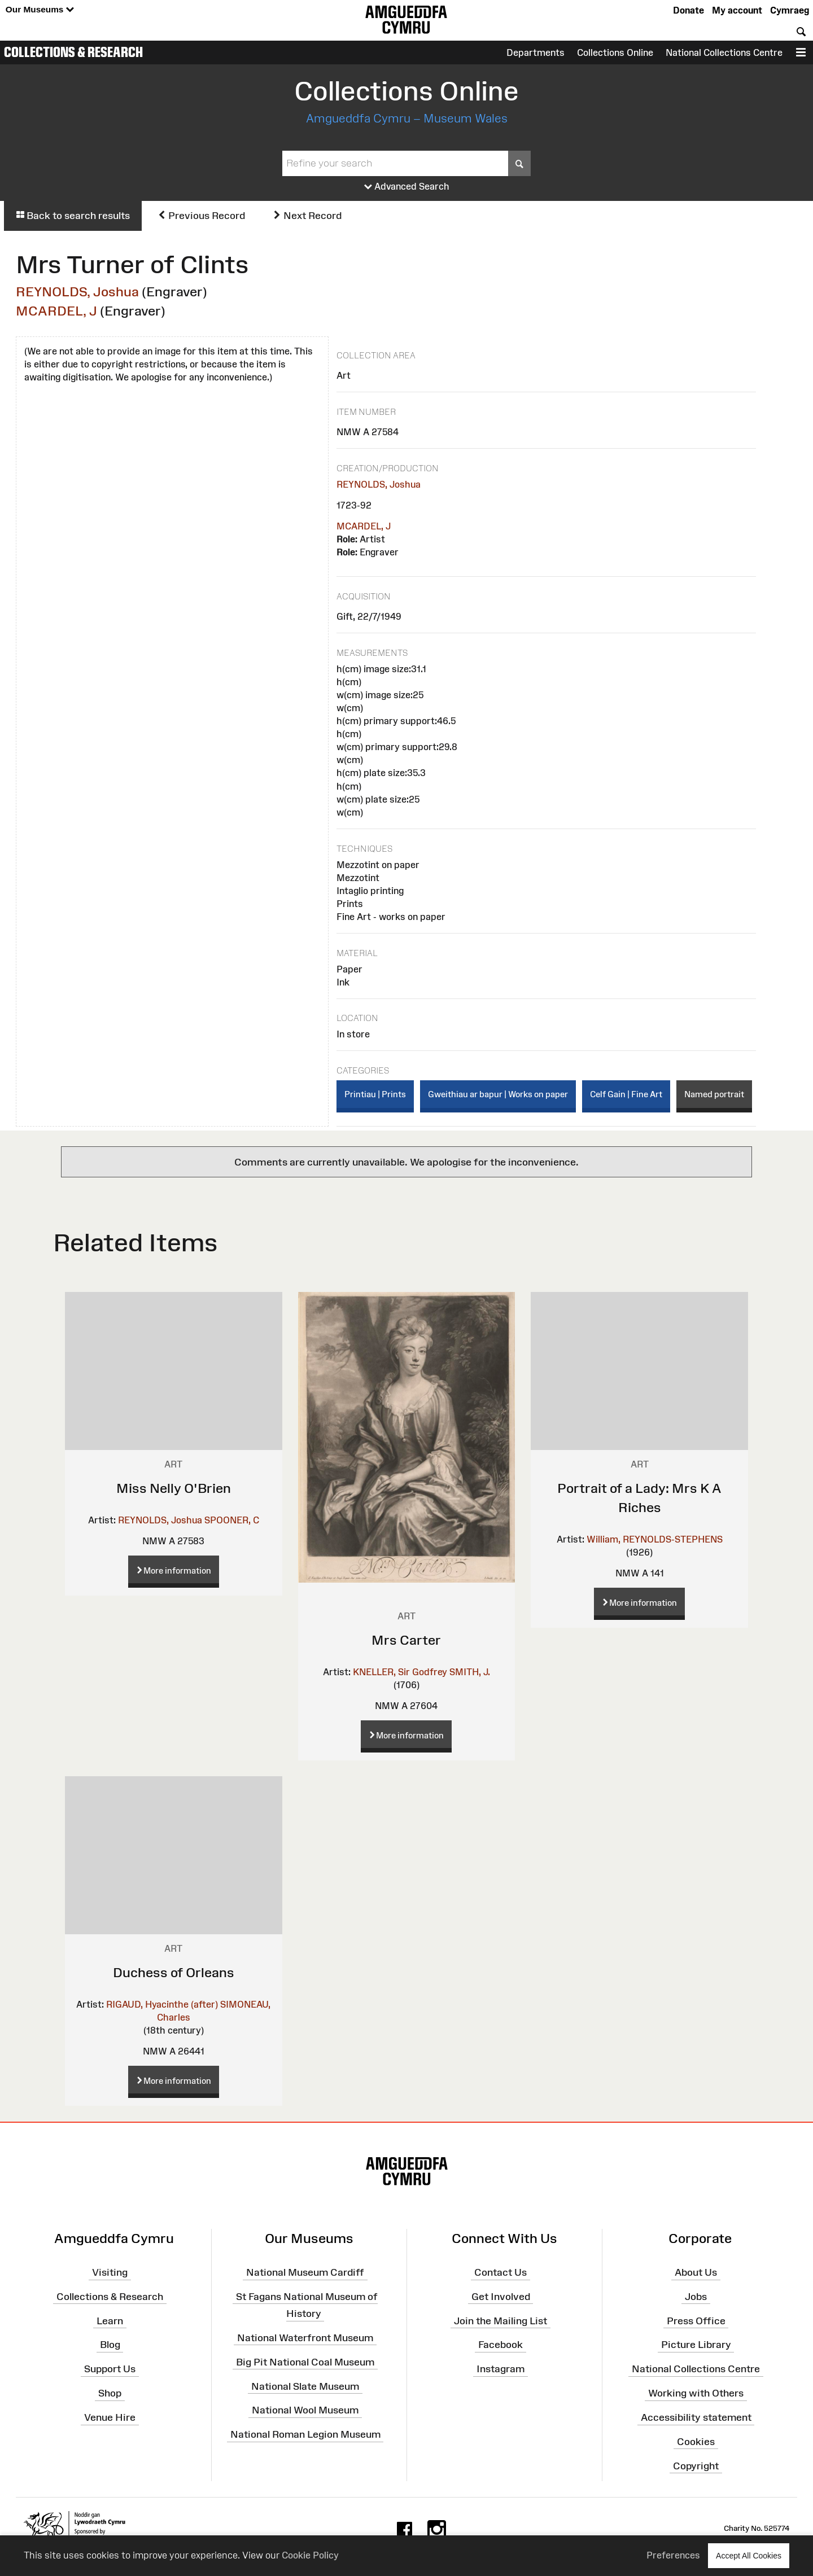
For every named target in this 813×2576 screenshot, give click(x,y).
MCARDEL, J (56, 310)
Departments (535, 52)
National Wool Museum (305, 2410)
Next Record (307, 215)
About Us (696, 2272)
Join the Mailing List (500, 2320)
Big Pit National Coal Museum (305, 2361)
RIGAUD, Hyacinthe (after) (162, 2004)
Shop (109, 2393)
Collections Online (615, 52)
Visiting (110, 2272)
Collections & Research (73, 51)
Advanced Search (406, 186)
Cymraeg (789, 10)
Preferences (673, 2555)
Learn (110, 2320)
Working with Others (696, 2393)
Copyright (696, 2465)
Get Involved (500, 2296)
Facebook (500, 2344)
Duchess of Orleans (173, 1972)
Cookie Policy (310, 2555)
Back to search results (73, 215)
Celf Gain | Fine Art (626, 1094)
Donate (688, 10)
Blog (110, 2344)
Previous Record (201, 215)
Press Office (696, 2320)
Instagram (500, 2369)
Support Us (110, 2369)
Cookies (696, 2441)
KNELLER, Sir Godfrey (400, 1672)
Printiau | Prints (375, 1094)
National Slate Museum (305, 2385)
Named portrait (714, 1094)
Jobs (696, 2296)
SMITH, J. (469, 1672)
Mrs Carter (406, 1640)
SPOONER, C (231, 1520)
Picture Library (696, 2344)
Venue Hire (110, 2417)
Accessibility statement (696, 2417)
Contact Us (500, 2272)
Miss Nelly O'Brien (173, 1488)
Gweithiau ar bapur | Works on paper (498, 1094)
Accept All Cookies (748, 2555)
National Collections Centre (724, 52)
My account (737, 10)
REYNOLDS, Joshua (77, 291)
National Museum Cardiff (305, 2272)
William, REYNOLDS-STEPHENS (655, 1539)
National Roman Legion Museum (305, 2434)
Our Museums (40, 10)
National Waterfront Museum (305, 2337)
